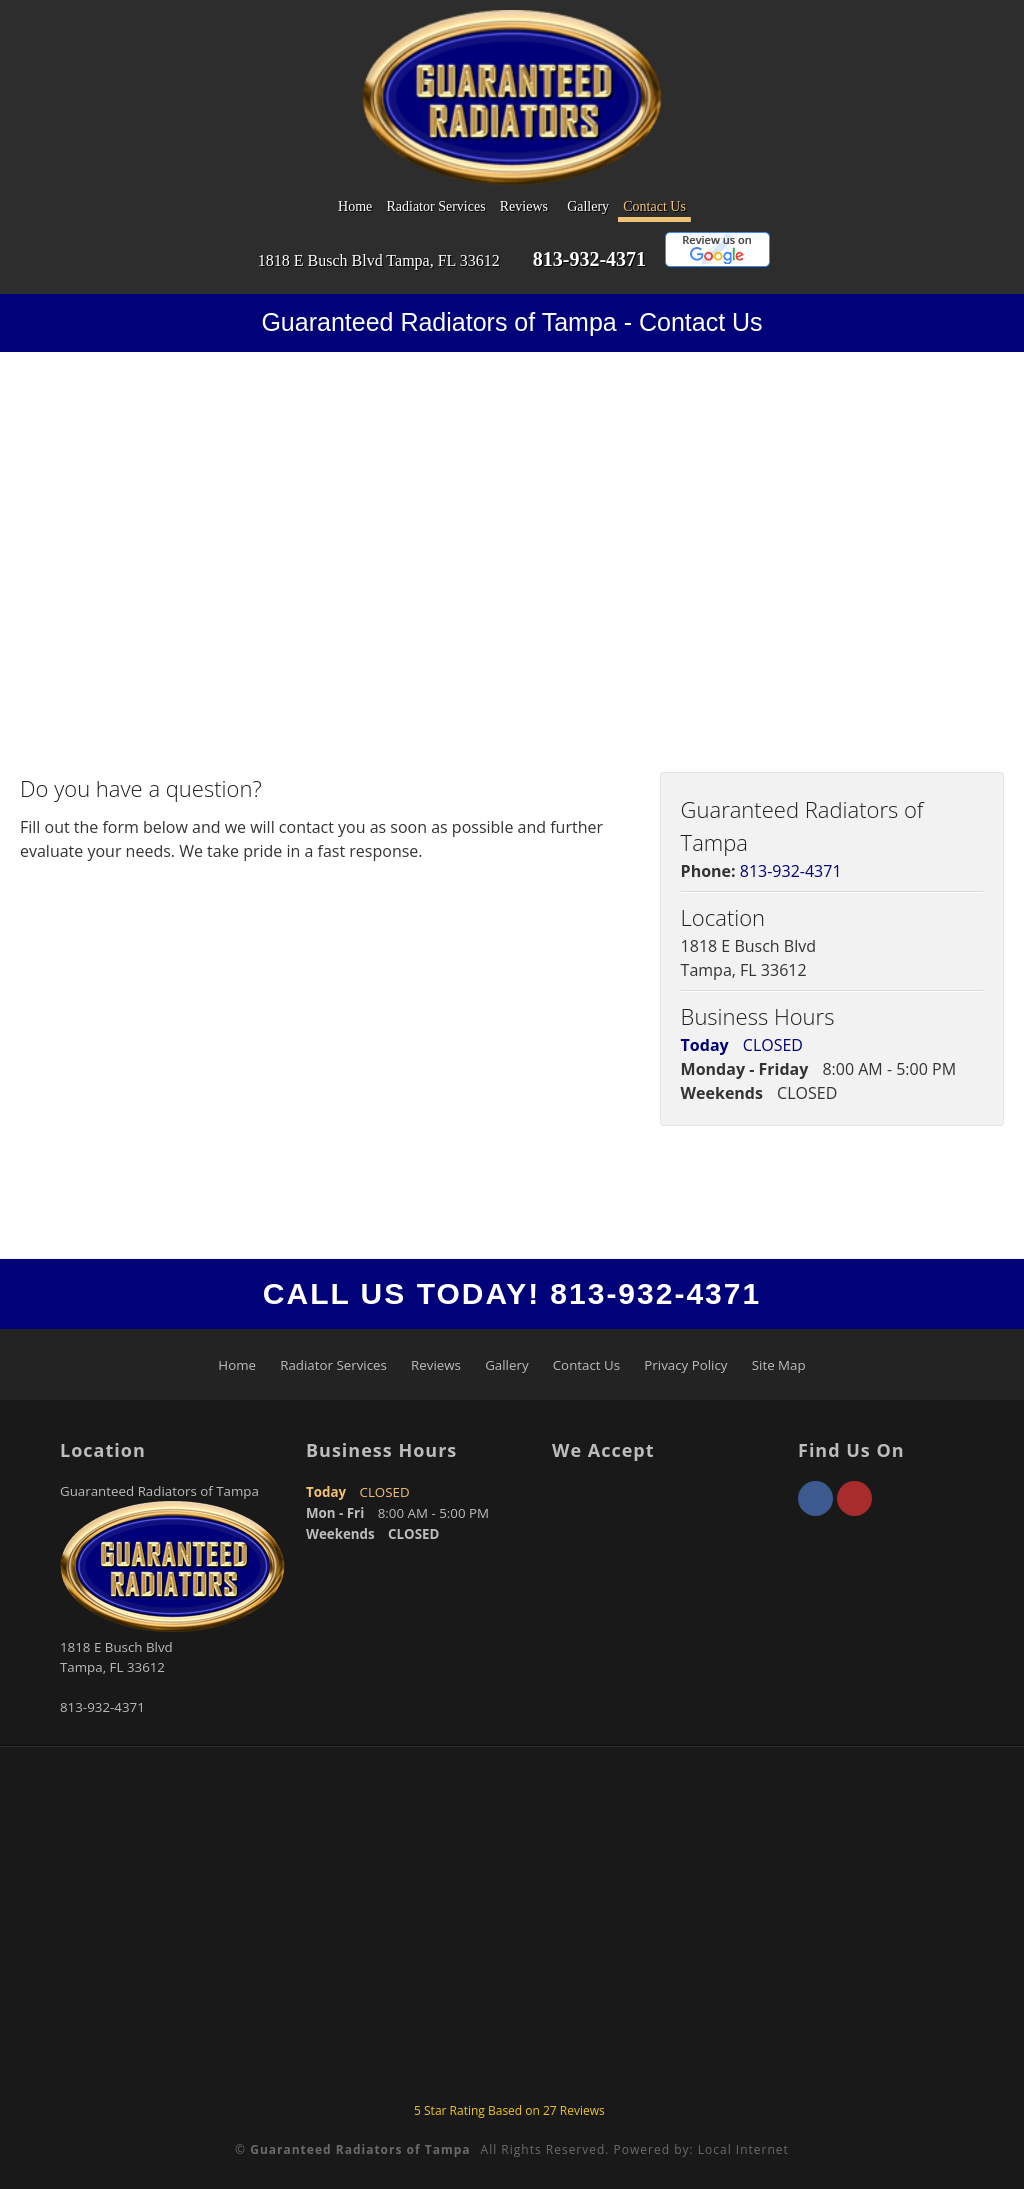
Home (355, 206)
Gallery (588, 206)
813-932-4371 (589, 259)
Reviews (524, 206)
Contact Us (654, 206)
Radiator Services (435, 206)
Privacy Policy (685, 1365)
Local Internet (743, 2149)
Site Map (779, 1365)
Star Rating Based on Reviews (509, 2110)
